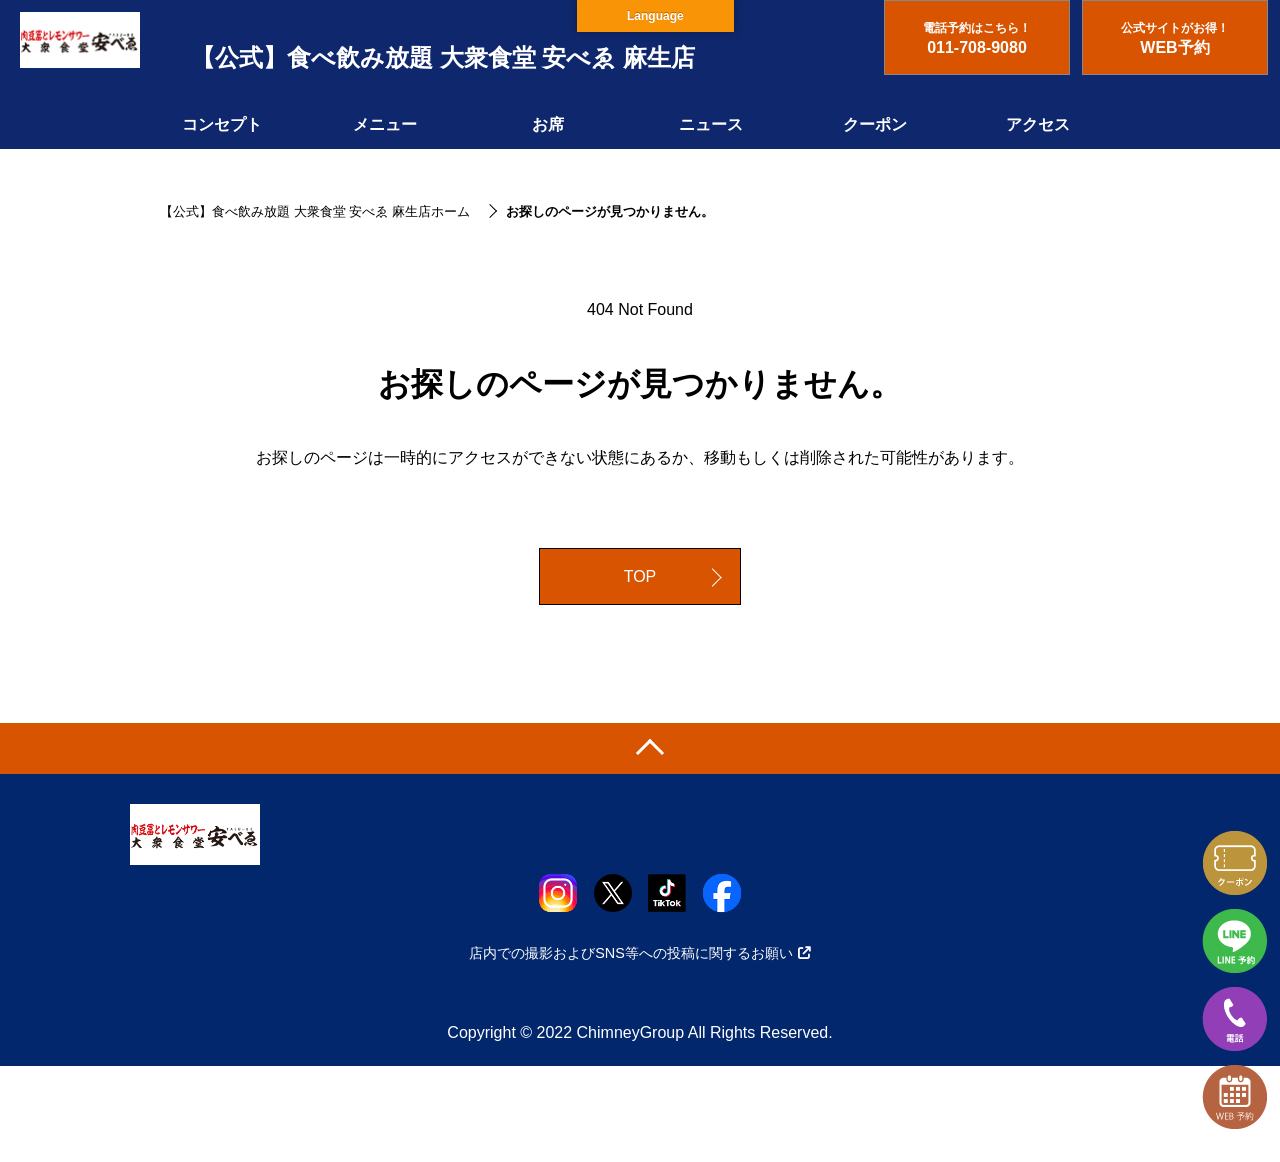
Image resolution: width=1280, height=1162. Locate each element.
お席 (548, 124)
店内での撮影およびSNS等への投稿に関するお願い (640, 953)
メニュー (385, 124)
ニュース (711, 124)
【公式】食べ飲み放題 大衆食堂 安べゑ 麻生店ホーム (315, 211)
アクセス (1038, 124)
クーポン (875, 124)
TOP (640, 576)
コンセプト (222, 124)
